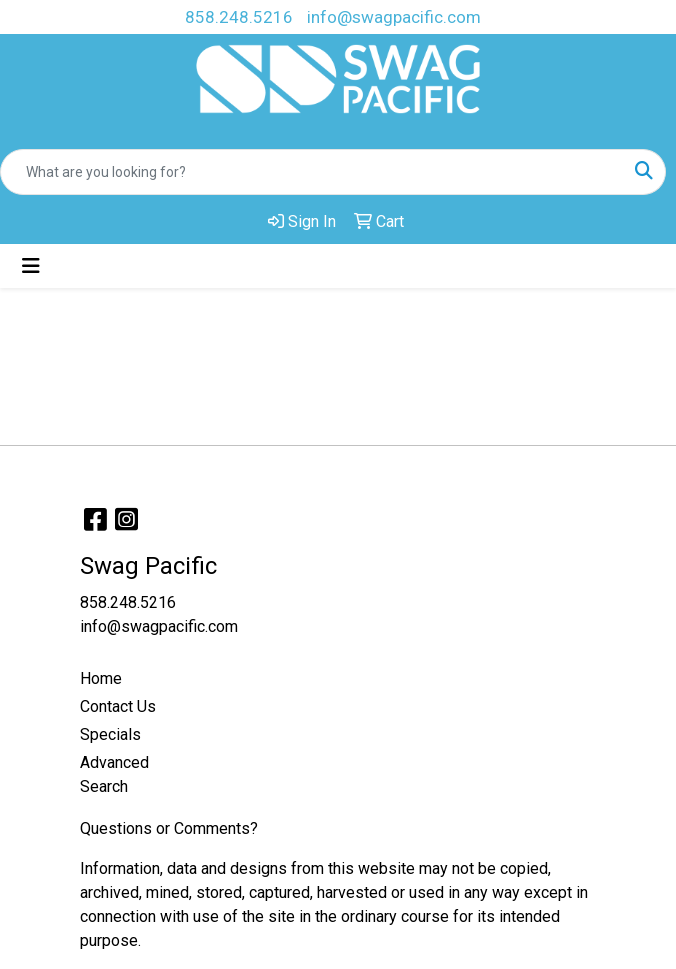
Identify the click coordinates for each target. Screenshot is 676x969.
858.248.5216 (239, 17)
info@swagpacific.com (394, 17)
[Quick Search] (312, 172)
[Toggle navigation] (31, 266)
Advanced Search (114, 774)
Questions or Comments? (169, 828)
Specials (110, 734)
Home (101, 678)
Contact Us (118, 706)
